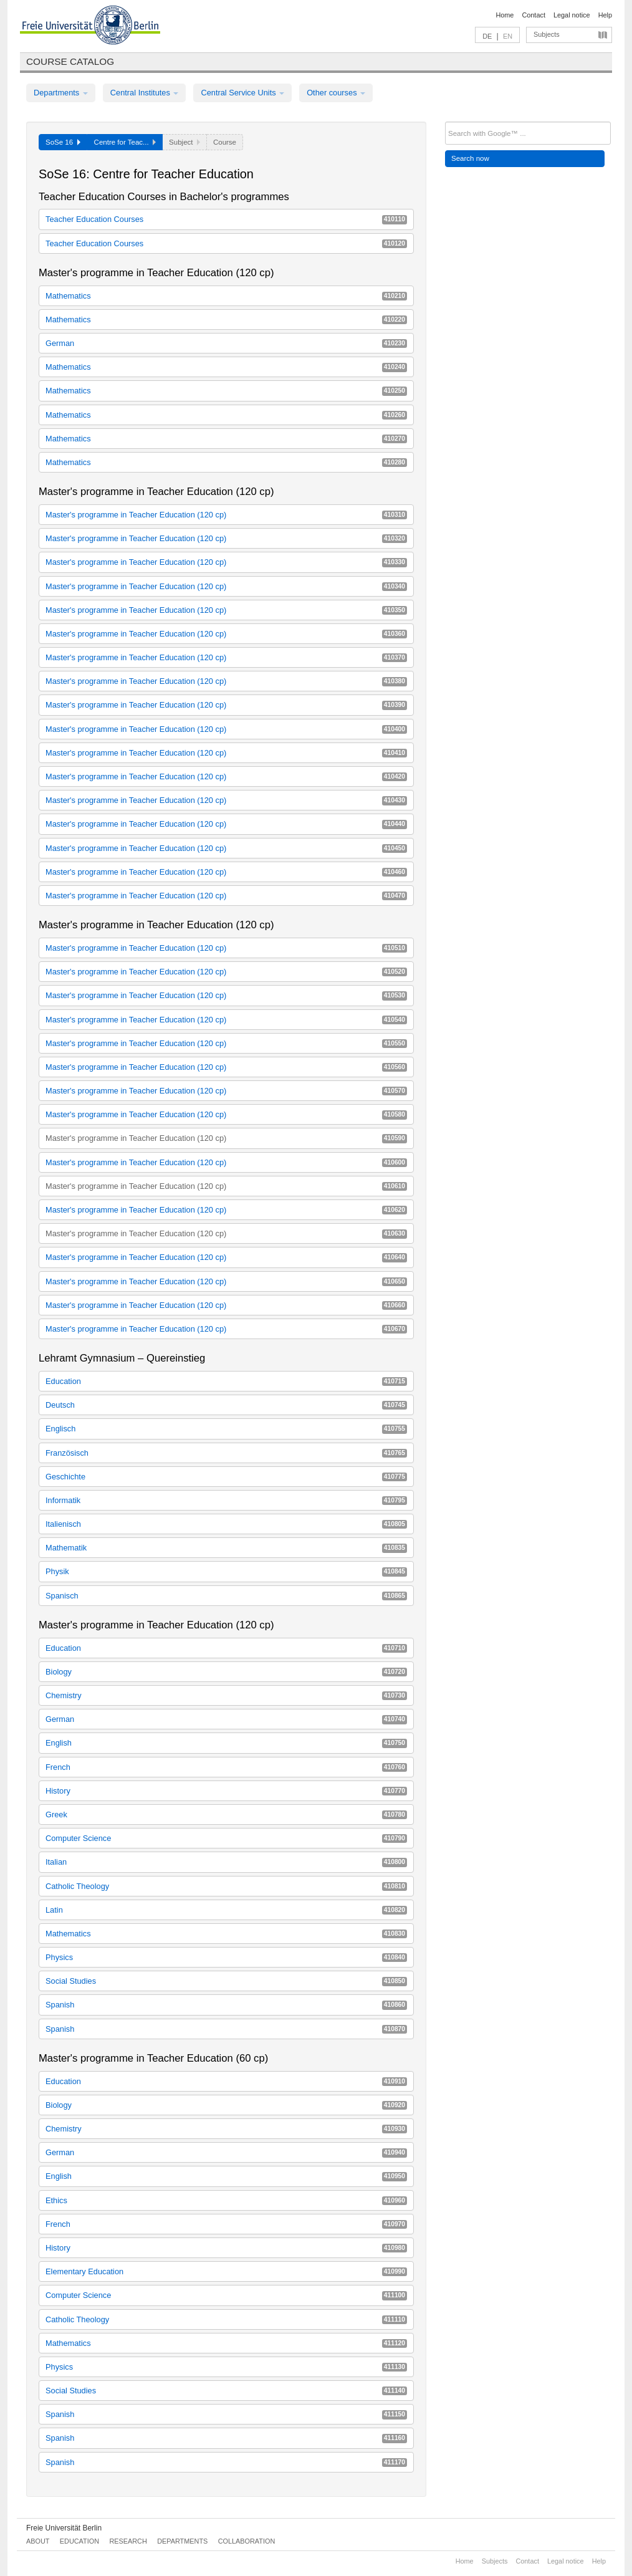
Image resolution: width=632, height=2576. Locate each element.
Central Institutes (144, 92)
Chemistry (226, 1695)
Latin (226, 1910)
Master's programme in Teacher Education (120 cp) (226, 514)
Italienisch (226, 1524)
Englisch (226, 1428)
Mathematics (226, 295)
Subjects (547, 34)
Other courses (336, 92)
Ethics (226, 2200)
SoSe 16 (62, 142)
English (226, 1742)
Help (605, 15)
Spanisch (226, 1595)
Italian (226, 1862)
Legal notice (571, 15)
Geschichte (226, 1476)
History (226, 1790)
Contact (533, 15)
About (37, 2541)
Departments (61, 92)
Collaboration (246, 2541)
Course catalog (70, 61)
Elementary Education (226, 2271)
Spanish (226, 2004)
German (226, 343)
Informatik (226, 1500)
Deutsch (226, 1405)
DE (487, 36)
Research (127, 2541)
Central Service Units (242, 92)
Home (505, 15)
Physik (226, 1571)
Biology (226, 1671)
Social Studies (226, 1981)
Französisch (226, 1453)
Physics (226, 1957)
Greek (226, 1814)
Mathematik (226, 1547)
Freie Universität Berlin (64, 2528)
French (226, 1767)
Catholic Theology (226, 1886)
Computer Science (226, 1838)
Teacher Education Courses (226, 219)
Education (226, 1381)
